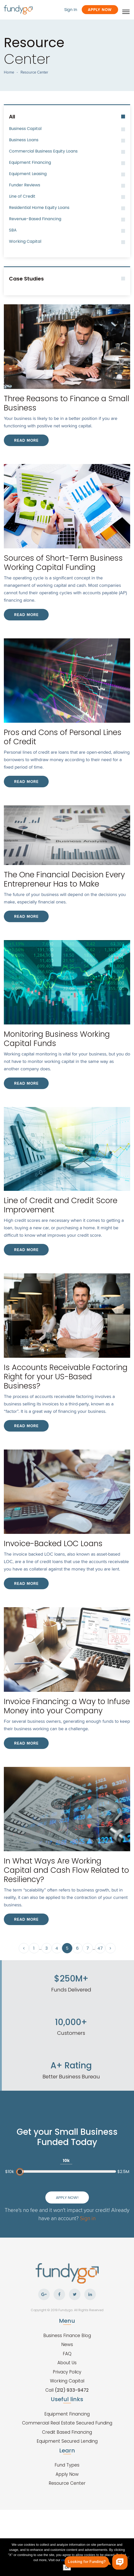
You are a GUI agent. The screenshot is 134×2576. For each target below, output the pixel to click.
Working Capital (67, 2383)
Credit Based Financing (67, 2434)
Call (67, 2392)
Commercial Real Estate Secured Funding (67, 2425)
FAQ (67, 2356)
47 (100, 1949)
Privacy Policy (67, 2374)
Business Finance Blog (67, 2338)
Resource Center (67, 2485)
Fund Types (67, 2467)
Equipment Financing (67, 2416)
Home (9, 73)
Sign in (88, 2220)
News (67, 2347)
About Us (67, 2365)
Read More (26, 441)
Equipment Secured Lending (67, 2443)
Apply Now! (67, 2199)
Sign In (69, 10)
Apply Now (99, 9)
